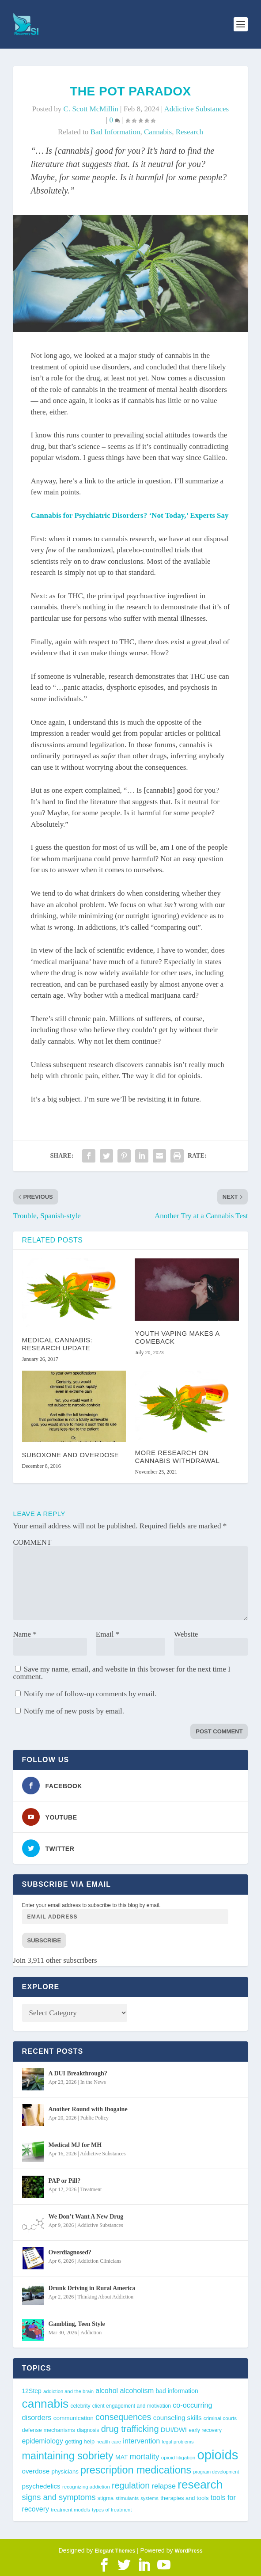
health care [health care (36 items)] (108, 2441)
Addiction (91, 2332)
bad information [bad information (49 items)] (176, 2390)
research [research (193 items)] (200, 2484)
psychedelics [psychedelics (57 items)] (41, 2486)
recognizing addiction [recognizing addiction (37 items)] (86, 2486)
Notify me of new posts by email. (74, 1711)
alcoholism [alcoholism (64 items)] (137, 2390)
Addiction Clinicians (99, 2261)
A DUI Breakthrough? (78, 2073)
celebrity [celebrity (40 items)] (81, 2406)
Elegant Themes (115, 2551)
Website (186, 1634)
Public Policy (94, 2118)
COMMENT (32, 1542)
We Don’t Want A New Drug (86, 2216)
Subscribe (44, 1940)
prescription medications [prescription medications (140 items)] (135, 2470)
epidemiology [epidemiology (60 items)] (42, 2441)
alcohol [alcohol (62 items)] (106, 2390)
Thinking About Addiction (105, 2297)
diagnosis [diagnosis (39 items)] (88, 2430)
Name (25, 1634)
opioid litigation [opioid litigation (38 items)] (178, 2457)
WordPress (188, 2551)
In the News (93, 2082)
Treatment (91, 2189)
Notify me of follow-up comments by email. (90, 1694)
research (189, 132)
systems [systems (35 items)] (149, 2498)
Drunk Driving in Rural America (92, 2288)
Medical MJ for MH (75, 2145)
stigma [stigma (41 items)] (105, 2498)
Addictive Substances (196, 109)
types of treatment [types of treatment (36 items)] (112, 2509)
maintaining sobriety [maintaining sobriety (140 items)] (67, 2456)
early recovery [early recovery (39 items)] (205, 2430)
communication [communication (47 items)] (73, 2418)
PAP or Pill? (65, 2180)
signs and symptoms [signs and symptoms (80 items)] (59, 2497)
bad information (115, 132)
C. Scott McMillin (91, 109)
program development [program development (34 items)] (216, 2471)
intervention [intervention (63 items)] (141, 2441)
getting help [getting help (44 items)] (80, 2441)
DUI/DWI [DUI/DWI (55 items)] (174, 2429)
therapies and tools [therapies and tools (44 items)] (184, 2498)
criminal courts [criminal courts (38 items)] (220, 2418)
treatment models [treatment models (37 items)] (70, 2509)
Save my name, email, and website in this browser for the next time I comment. (122, 1673)
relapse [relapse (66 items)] (163, 2486)
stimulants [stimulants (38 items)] (127, 2498)
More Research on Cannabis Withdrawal (177, 1456)
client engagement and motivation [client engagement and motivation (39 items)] (131, 2406)
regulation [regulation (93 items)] (131, 2485)
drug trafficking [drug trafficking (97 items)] (130, 2429)
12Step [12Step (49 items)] (32, 2390)
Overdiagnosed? (70, 2252)
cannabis (158, 132)
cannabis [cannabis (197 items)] (45, 2403)
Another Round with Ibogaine (88, 2109)
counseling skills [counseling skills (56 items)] (177, 2417)
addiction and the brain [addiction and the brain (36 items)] (68, 2391)
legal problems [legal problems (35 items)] (178, 2441)
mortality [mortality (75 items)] (144, 2456)
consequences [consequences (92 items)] (123, 2417)
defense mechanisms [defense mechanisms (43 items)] (48, 2430)
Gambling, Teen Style (77, 2324)
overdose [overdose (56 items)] (36, 2471)
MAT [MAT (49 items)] (121, 2457)
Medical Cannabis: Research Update (57, 1344)
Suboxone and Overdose (70, 1455)
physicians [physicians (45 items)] (64, 2471)
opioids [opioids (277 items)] (217, 2454)
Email (107, 1634)
